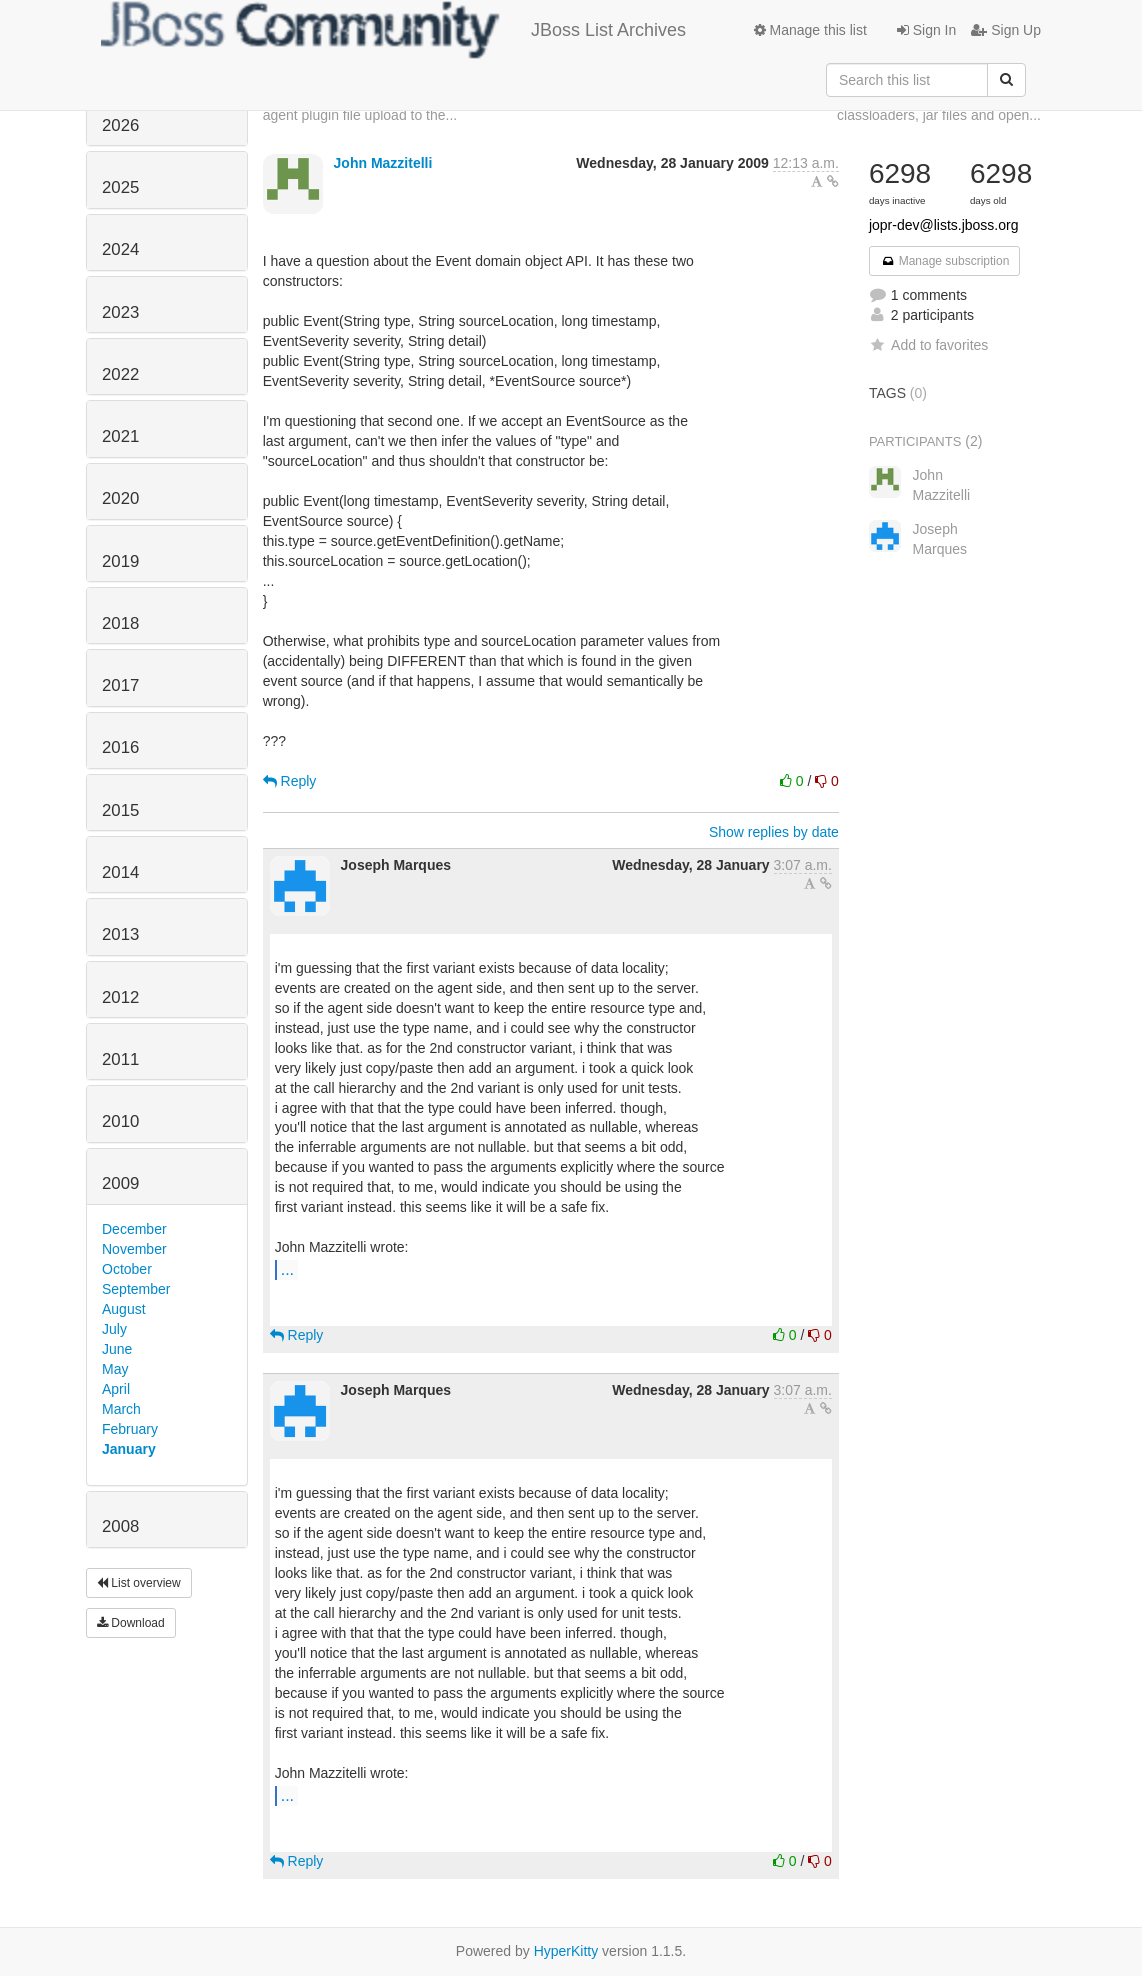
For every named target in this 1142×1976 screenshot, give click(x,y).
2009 (120, 1183)
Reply (290, 781)
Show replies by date (774, 832)
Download (131, 1623)
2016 (120, 747)
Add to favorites (928, 345)
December (134, 1229)
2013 (120, 934)
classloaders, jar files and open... (939, 115)
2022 (120, 374)
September (136, 1289)
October (127, 1269)
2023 (120, 312)
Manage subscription (945, 261)
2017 (120, 685)
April (116, 1389)
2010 (120, 1121)
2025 (120, 187)
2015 (120, 810)
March (121, 1409)
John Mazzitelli (383, 163)
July (114, 1329)
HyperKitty (566, 1951)
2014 (120, 872)
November (134, 1249)
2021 (120, 436)
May (115, 1369)
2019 (120, 561)
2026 (120, 125)
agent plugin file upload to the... (360, 115)
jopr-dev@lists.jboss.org (944, 225)
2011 (120, 1059)
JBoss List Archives (393, 30)
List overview (139, 1583)
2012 (120, 997)
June (117, 1349)
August (124, 1309)
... (287, 1269)
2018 (120, 623)
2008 (120, 1526)
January (129, 1449)
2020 (120, 498)
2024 (120, 249)
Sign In (926, 30)
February (130, 1429)
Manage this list (810, 30)
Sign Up (1006, 30)
